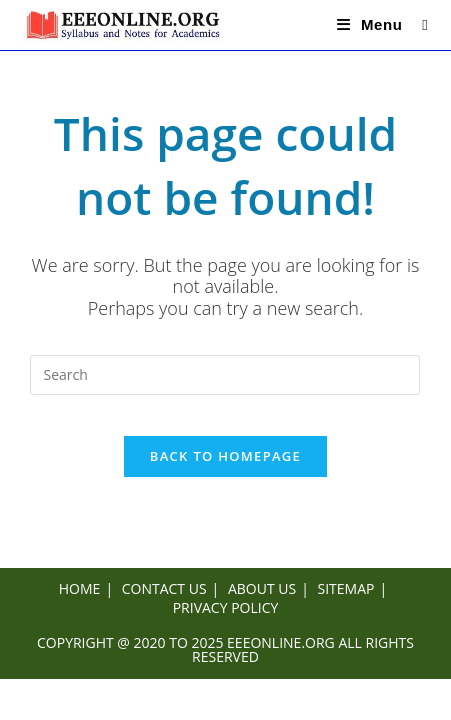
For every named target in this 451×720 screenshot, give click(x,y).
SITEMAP (346, 588)
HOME (80, 588)
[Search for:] (417, 24)
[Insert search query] (225, 375)
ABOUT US (262, 588)
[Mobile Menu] (372, 24)
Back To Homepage (225, 456)
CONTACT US (164, 588)
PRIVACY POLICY (226, 607)
